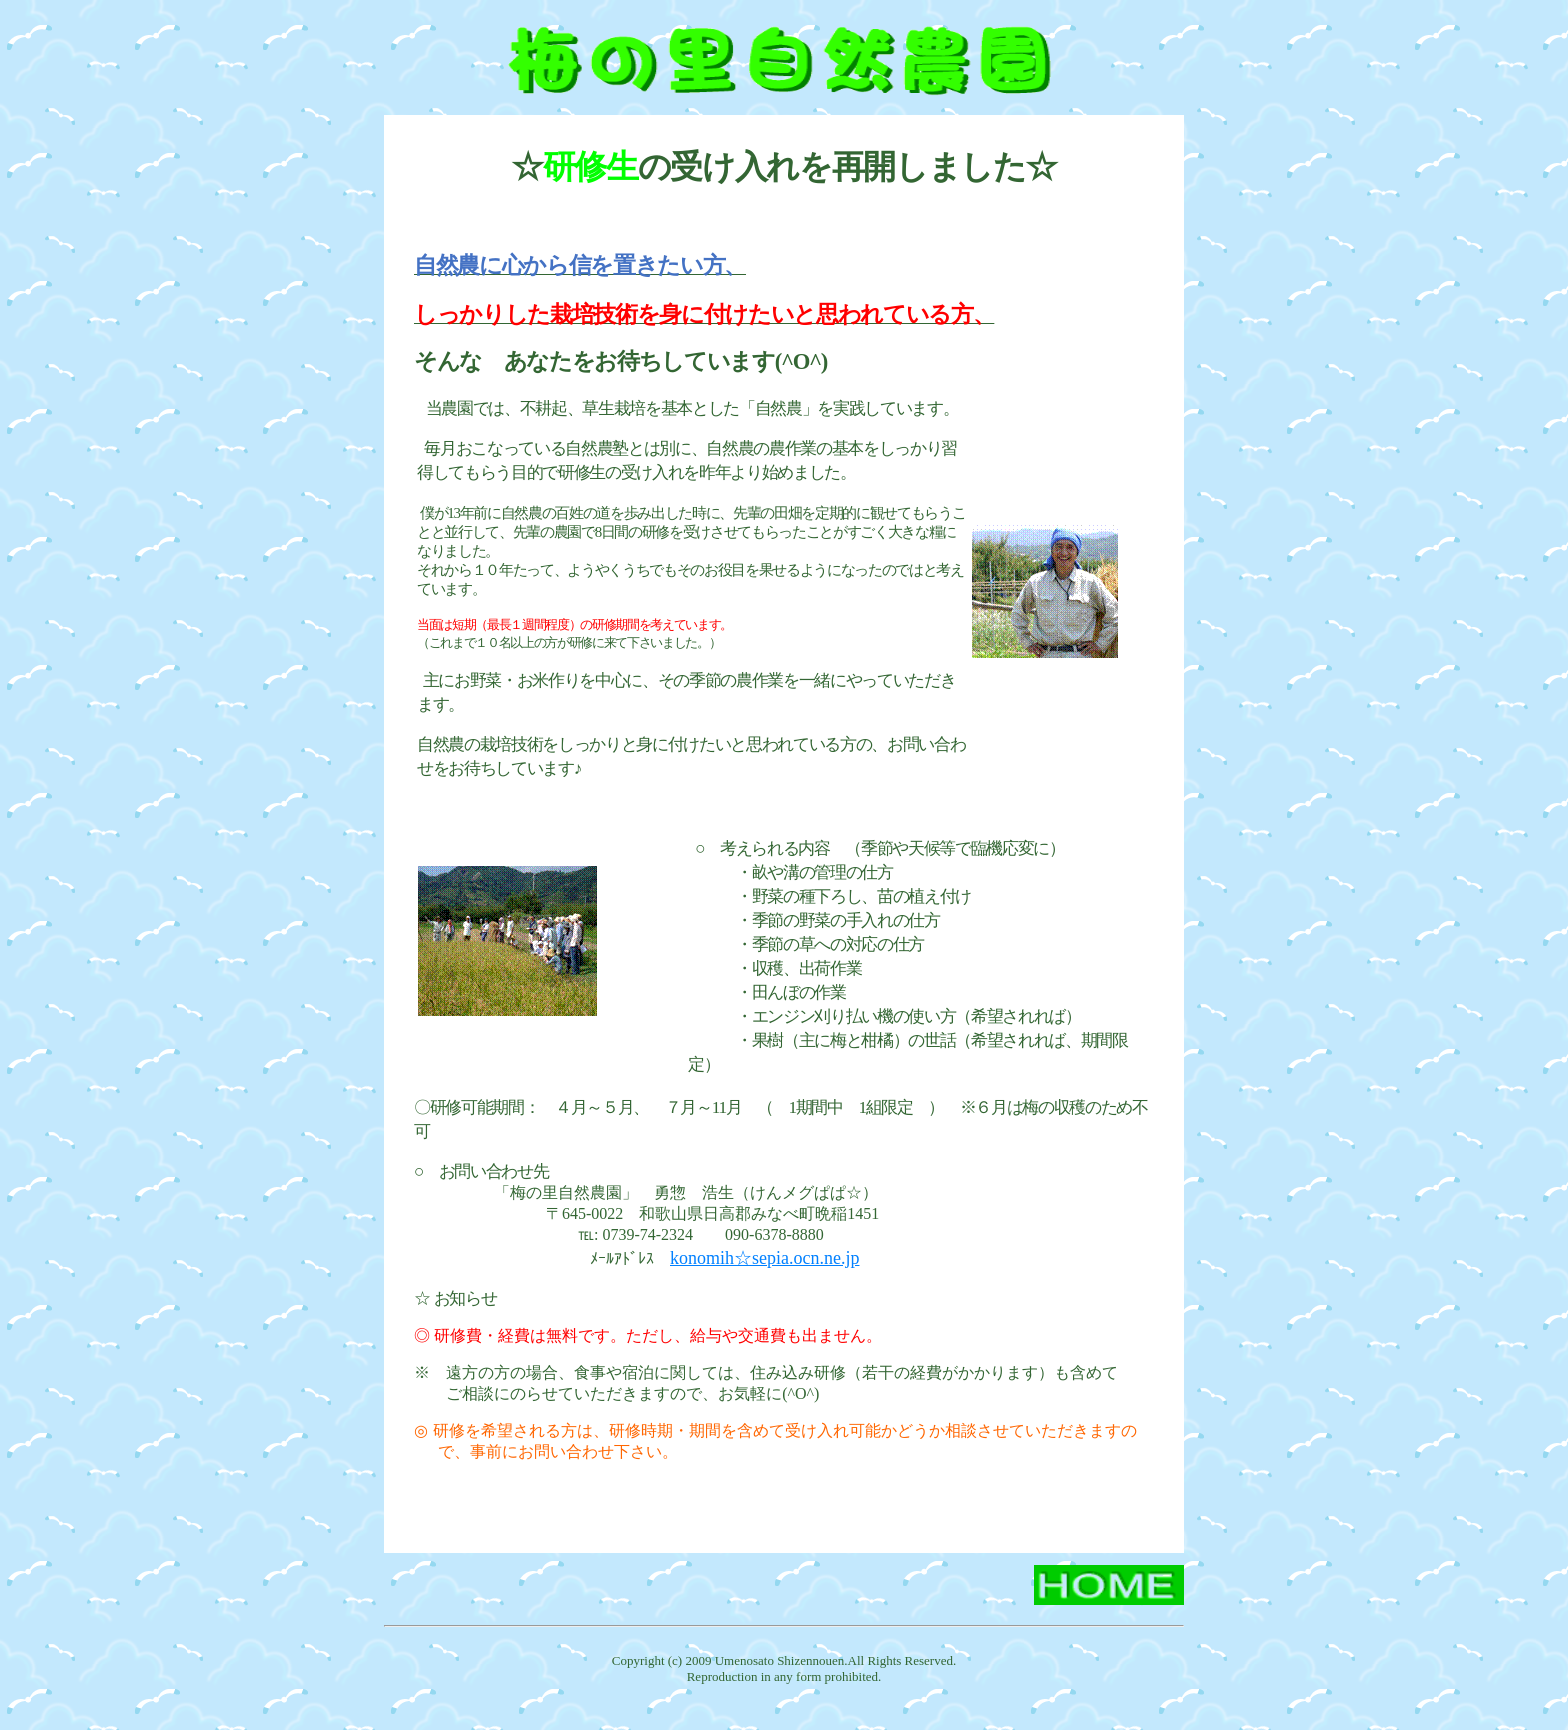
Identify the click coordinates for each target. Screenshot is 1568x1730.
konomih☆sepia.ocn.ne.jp (764, 1258)
